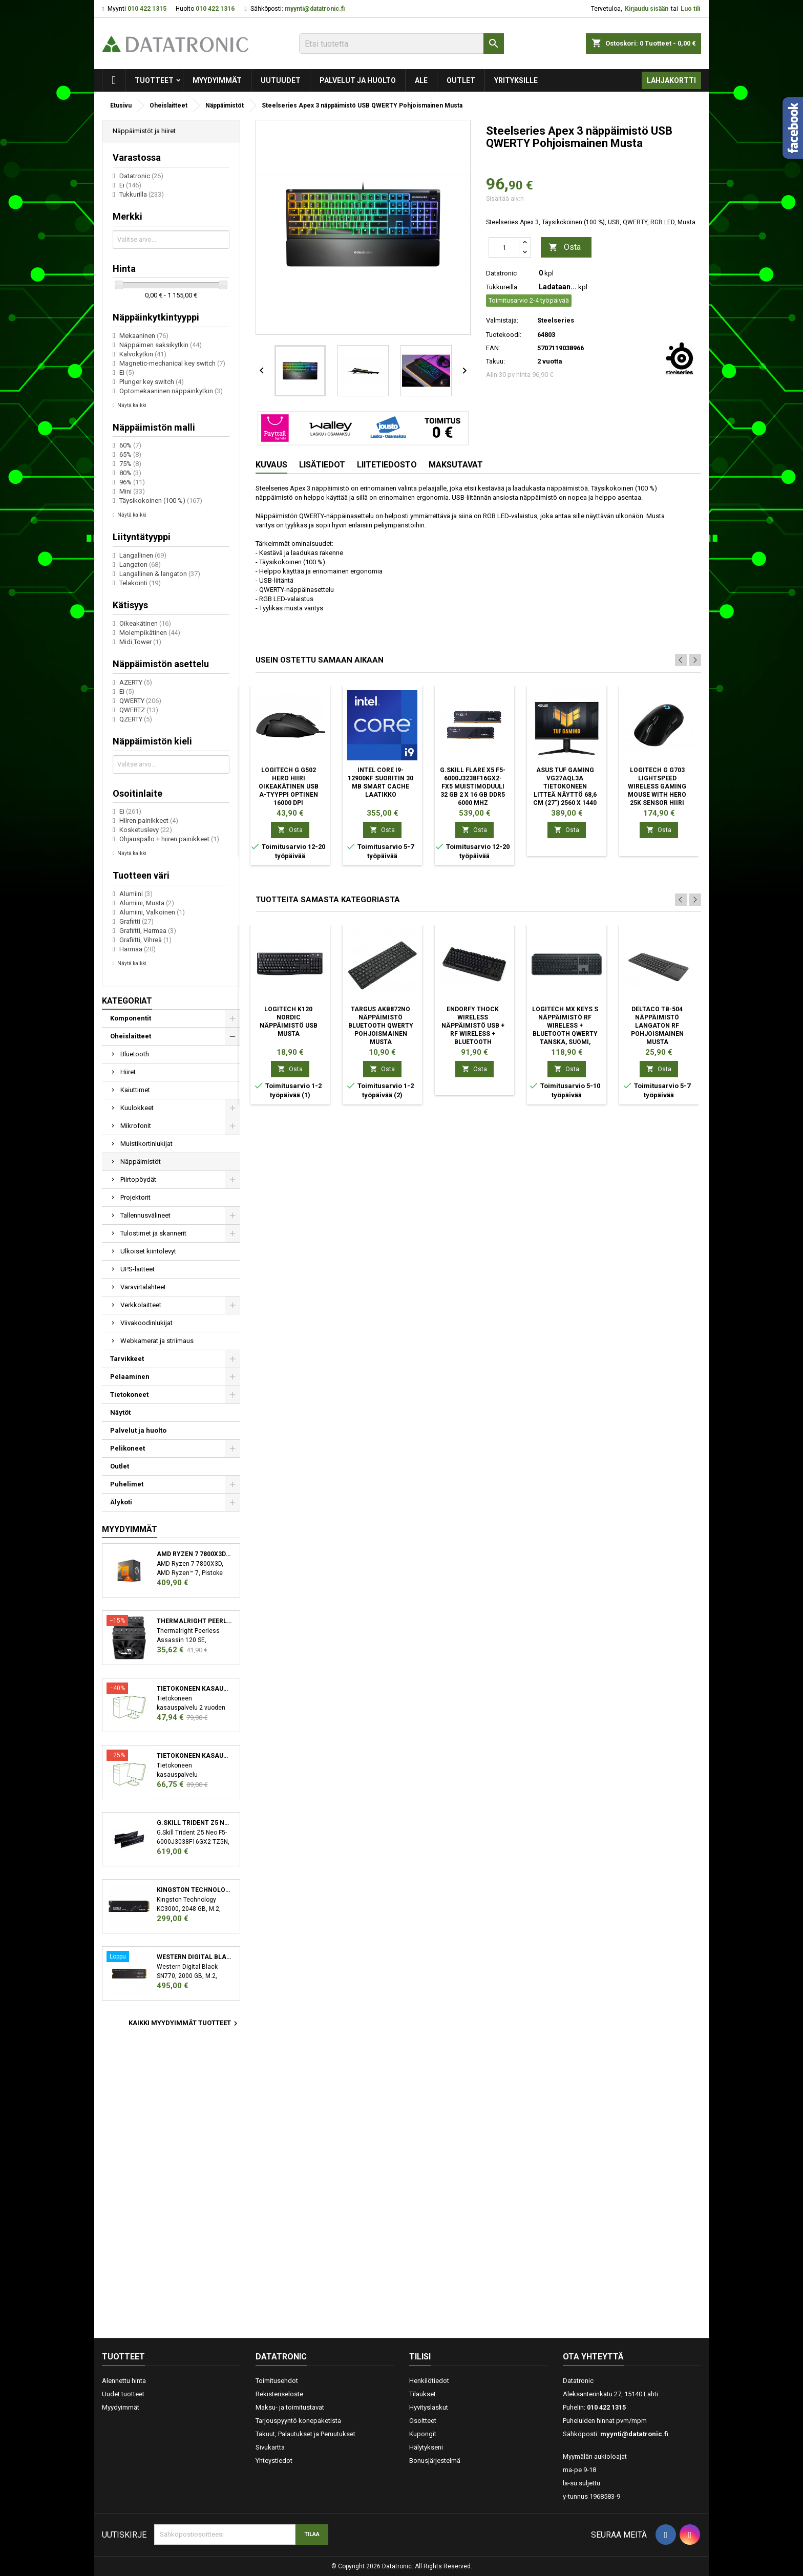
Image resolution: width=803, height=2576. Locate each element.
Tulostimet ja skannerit (153, 1233)
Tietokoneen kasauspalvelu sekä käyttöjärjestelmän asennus (194, 1756)
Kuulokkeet (137, 1108)
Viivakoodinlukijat (146, 1323)
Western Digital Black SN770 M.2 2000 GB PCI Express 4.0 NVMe (194, 1957)
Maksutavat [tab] (456, 465)
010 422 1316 (215, 8)
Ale (421, 80)
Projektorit (135, 1197)
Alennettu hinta (124, 2381)
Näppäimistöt (140, 1161)
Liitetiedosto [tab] (387, 465)
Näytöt (120, 1412)
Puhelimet (126, 1484)
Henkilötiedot (429, 2381)
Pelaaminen (130, 1376)
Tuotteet (154, 80)
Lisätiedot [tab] (322, 465)
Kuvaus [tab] (271, 465)
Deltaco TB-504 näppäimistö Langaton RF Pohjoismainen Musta (657, 1026)
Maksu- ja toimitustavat (290, 2407)
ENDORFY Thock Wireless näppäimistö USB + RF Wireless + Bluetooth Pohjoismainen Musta (472, 1034)
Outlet (461, 80)
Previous (681, 660)
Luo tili (690, 8)
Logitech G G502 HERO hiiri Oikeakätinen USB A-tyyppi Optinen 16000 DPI (289, 786)
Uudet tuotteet (123, 2394)
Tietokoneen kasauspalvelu (194, 1689)
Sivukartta (270, 2447)
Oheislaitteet (130, 1036)
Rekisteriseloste (279, 2394)
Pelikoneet (127, 1448)
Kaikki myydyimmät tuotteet (184, 2023)
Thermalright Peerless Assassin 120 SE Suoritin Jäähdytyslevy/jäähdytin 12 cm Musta (194, 1621)
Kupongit (422, 2434)
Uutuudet (281, 80)
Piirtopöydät (138, 1179)
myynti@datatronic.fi (315, 8)
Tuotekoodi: (503, 334)
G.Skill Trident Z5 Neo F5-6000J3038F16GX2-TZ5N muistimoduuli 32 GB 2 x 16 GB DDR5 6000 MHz (194, 1823)
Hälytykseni (426, 2447)
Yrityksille (516, 80)
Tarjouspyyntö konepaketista (298, 2420)
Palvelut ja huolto (358, 80)
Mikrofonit (135, 1126)
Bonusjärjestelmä (434, 2460)
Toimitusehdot (277, 2381)
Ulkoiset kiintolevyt (148, 1251)
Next (695, 660)
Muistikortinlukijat (146, 1143)
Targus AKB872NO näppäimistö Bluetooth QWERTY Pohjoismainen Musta (380, 1026)
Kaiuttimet (135, 1090)
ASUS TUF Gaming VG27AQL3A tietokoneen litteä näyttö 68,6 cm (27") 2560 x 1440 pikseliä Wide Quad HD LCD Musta (565, 795)
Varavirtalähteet (143, 1287)
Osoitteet (422, 2420)
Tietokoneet (129, 1394)
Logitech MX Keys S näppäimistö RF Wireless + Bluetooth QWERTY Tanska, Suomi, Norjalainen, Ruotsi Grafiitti (565, 1034)
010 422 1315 (147, 8)
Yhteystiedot (274, 2460)
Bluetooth (134, 1054)
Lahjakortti (671, 80)
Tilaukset (422, 2394)
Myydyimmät (217, 80)
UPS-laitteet (137, 1269)
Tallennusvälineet (145, 1215)
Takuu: (495, 361)
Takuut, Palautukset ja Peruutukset (305, 2434)
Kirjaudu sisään (646, 8)
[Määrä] (504, 247)
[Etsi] (401, 43)
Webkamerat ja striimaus (157, 1341)
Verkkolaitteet (140, 1305)
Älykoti (121, 1502)
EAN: (493, 348)
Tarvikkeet (127, 1358)
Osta (564, 247)
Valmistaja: (502, 320)
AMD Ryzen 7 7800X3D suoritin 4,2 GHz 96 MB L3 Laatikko (194, 1554)
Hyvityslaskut (428, 2407)
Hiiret (128, 1072)
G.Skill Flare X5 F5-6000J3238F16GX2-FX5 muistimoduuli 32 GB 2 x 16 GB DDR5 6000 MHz (472, 786)
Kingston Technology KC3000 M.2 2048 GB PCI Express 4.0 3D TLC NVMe (194, 1890)
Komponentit (130, 1018)
